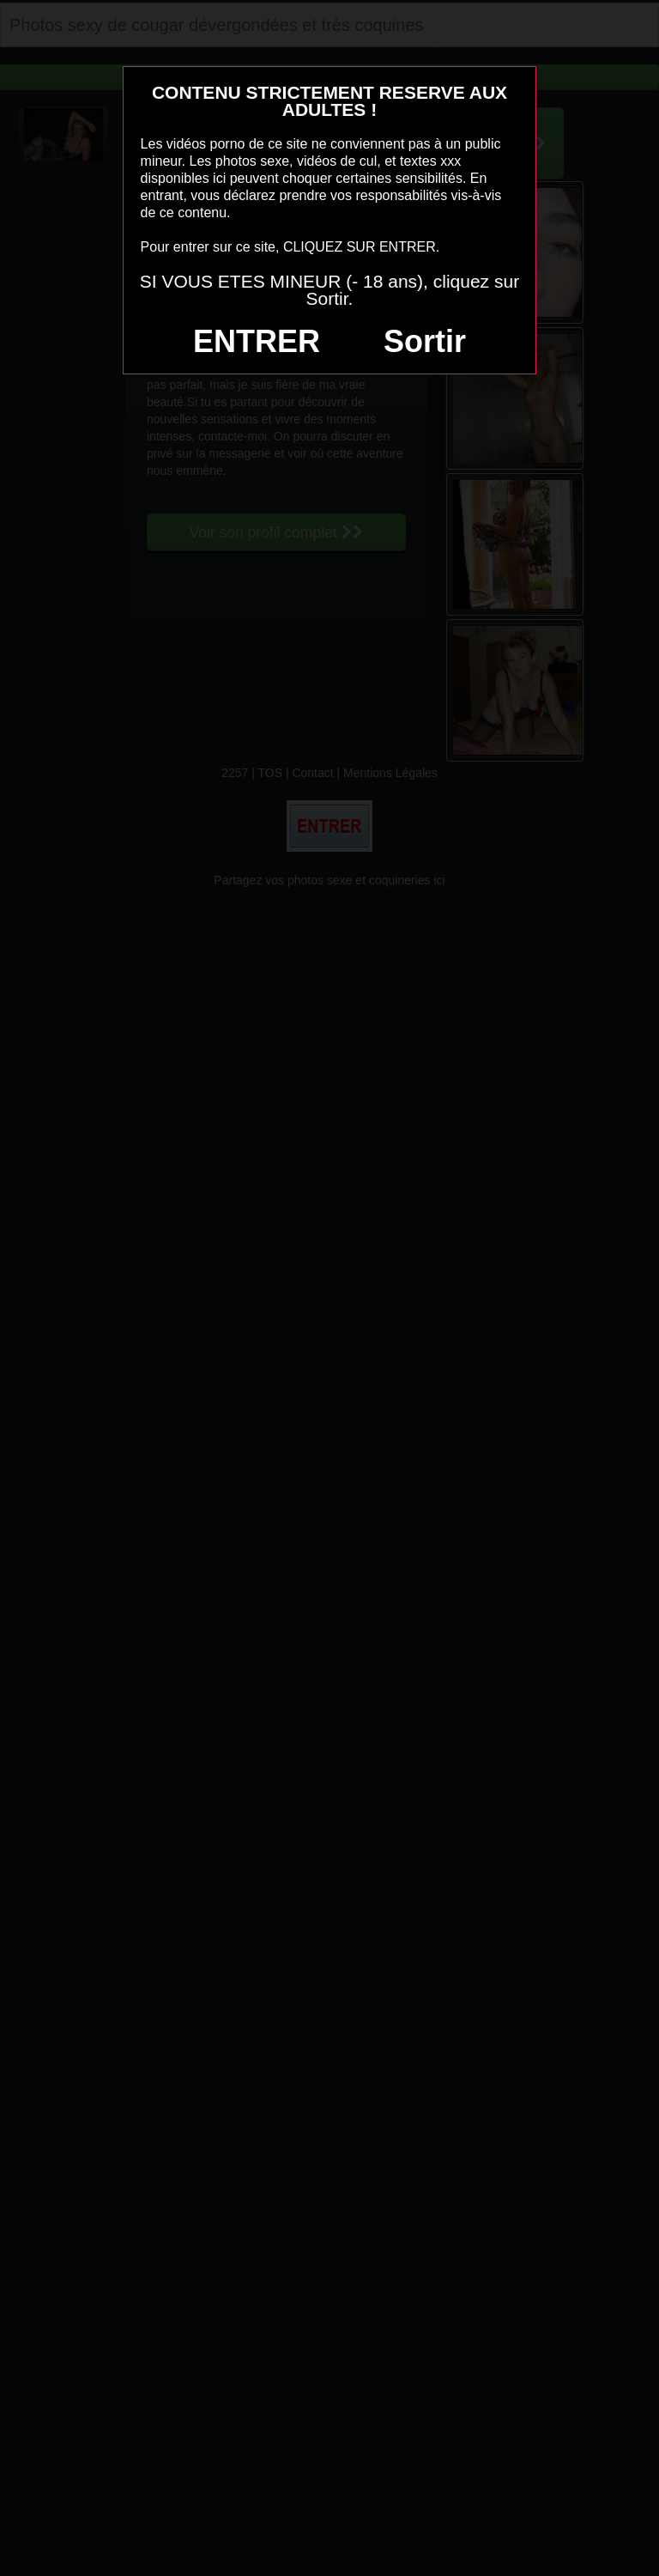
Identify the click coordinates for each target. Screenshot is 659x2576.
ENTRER (256, 341)
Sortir (425, 341)
